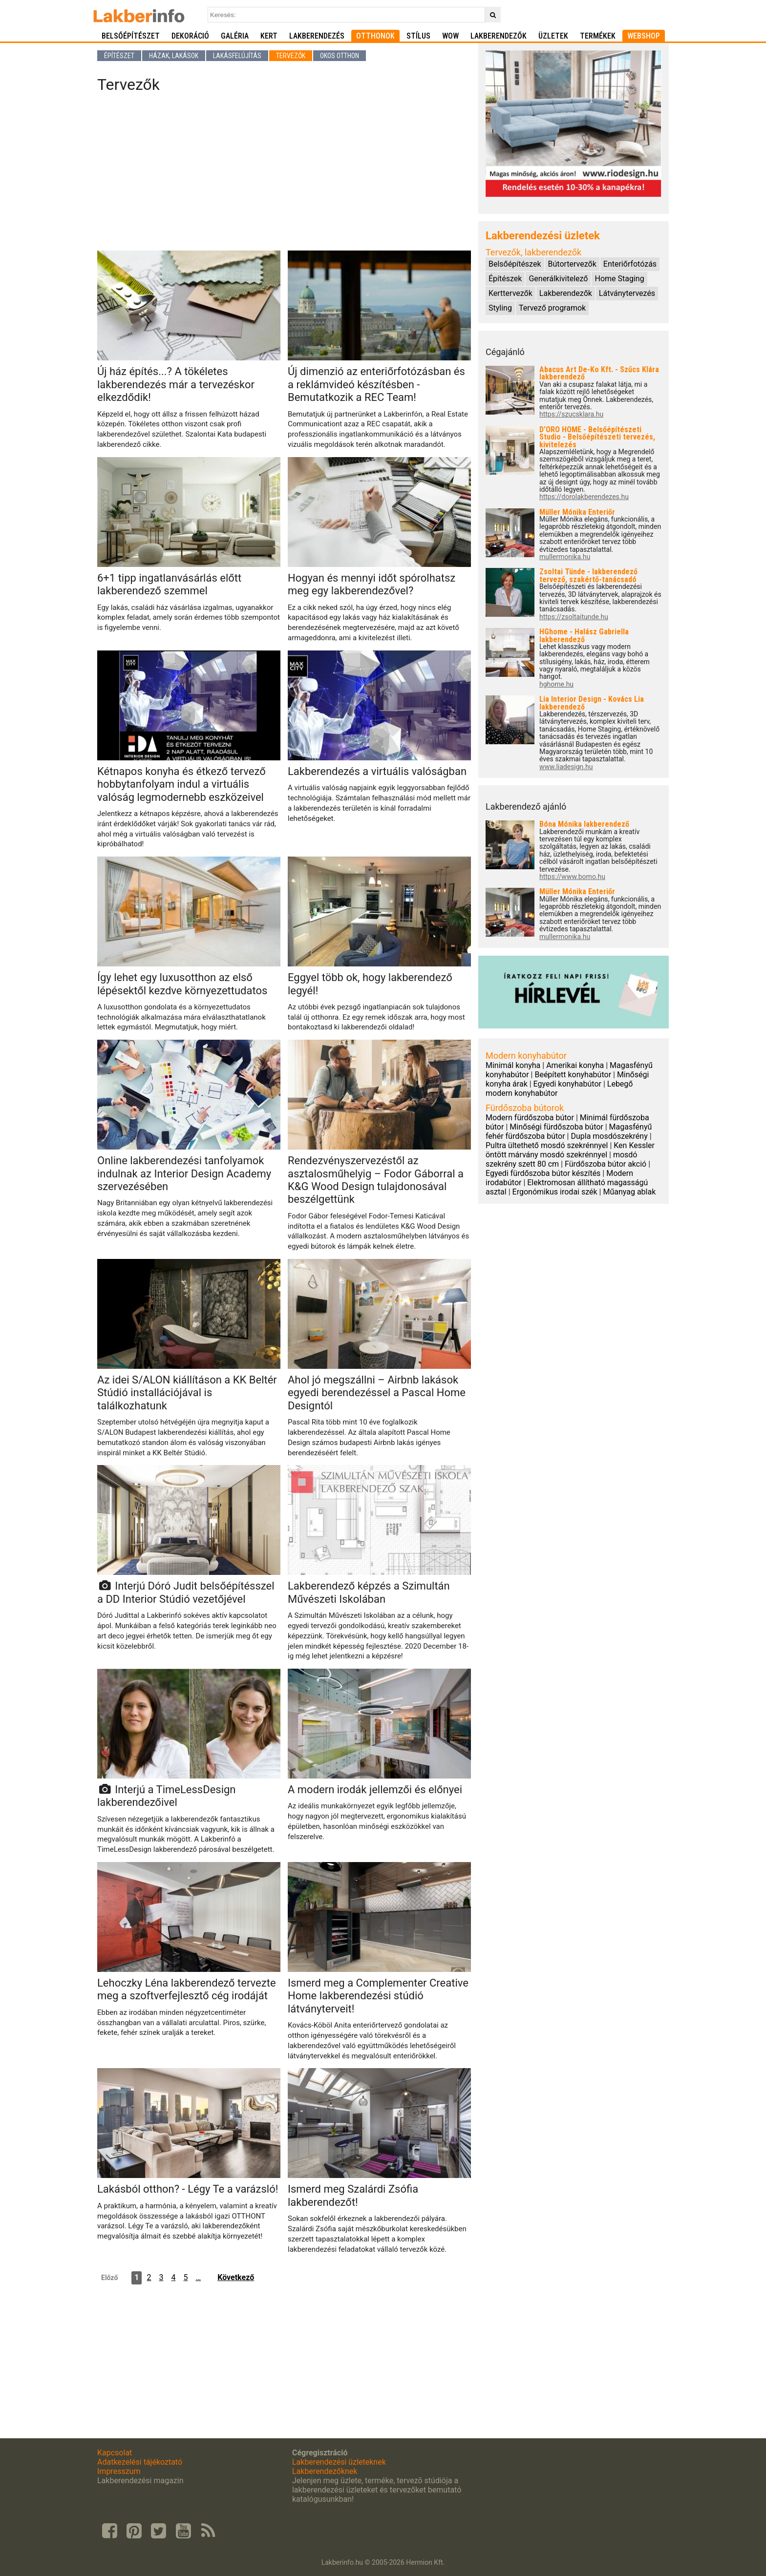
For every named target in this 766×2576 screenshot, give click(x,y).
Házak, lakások (173, 56)
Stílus (418, 36)
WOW (450, 36)
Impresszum (118, 2471)
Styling (500, 308)
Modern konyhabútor (526, 1055)
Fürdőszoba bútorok (525, 1108)
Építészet (119, 56)
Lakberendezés (316, 36)
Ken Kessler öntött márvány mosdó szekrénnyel (570, 1150)
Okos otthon (339, 56)
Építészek (505, 278)
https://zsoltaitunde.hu (573, 617)
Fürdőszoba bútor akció (605, 1164)
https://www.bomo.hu (572, 876)
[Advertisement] (284, 174)
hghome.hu (556, 684)
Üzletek (553, 36)
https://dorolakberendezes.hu (584, 497)
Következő (235, 2277)
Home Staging (619, 278)
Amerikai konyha (575, 1065)
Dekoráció (190, 36)
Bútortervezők (572, 264)
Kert (268, 36)
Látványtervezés (627, 293)
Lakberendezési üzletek (543, 236)
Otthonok (375, 36)
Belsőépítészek (515, 264)
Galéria (235, 36)
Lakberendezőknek (324, 2471)
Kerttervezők (510, 293)
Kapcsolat (114, 2452)
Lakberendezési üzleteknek (339, 2462)
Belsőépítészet (131, 36)
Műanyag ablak (629, 1191)
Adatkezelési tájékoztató (139, 2462)
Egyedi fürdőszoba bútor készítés (543, 1173)
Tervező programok (552, 308)
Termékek (598, 36)
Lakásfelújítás (237, 56)
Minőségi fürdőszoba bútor (556, 1126)
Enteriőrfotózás (630, 264)
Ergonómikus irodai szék (554, 1191)
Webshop (643, 36)
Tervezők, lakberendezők (533, 252)
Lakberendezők (498, 36)
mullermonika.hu (564, 557)
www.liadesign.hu (566, 767)
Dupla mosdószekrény (609, 1136)
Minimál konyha (513, 1065)
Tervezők (290, 56)
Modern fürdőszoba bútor (530, 1117)
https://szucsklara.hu (571, 414)
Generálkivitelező (558, 278)
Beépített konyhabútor (572, 1074)
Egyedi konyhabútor (567, 1084)
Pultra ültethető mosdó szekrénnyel (547, 1145)
